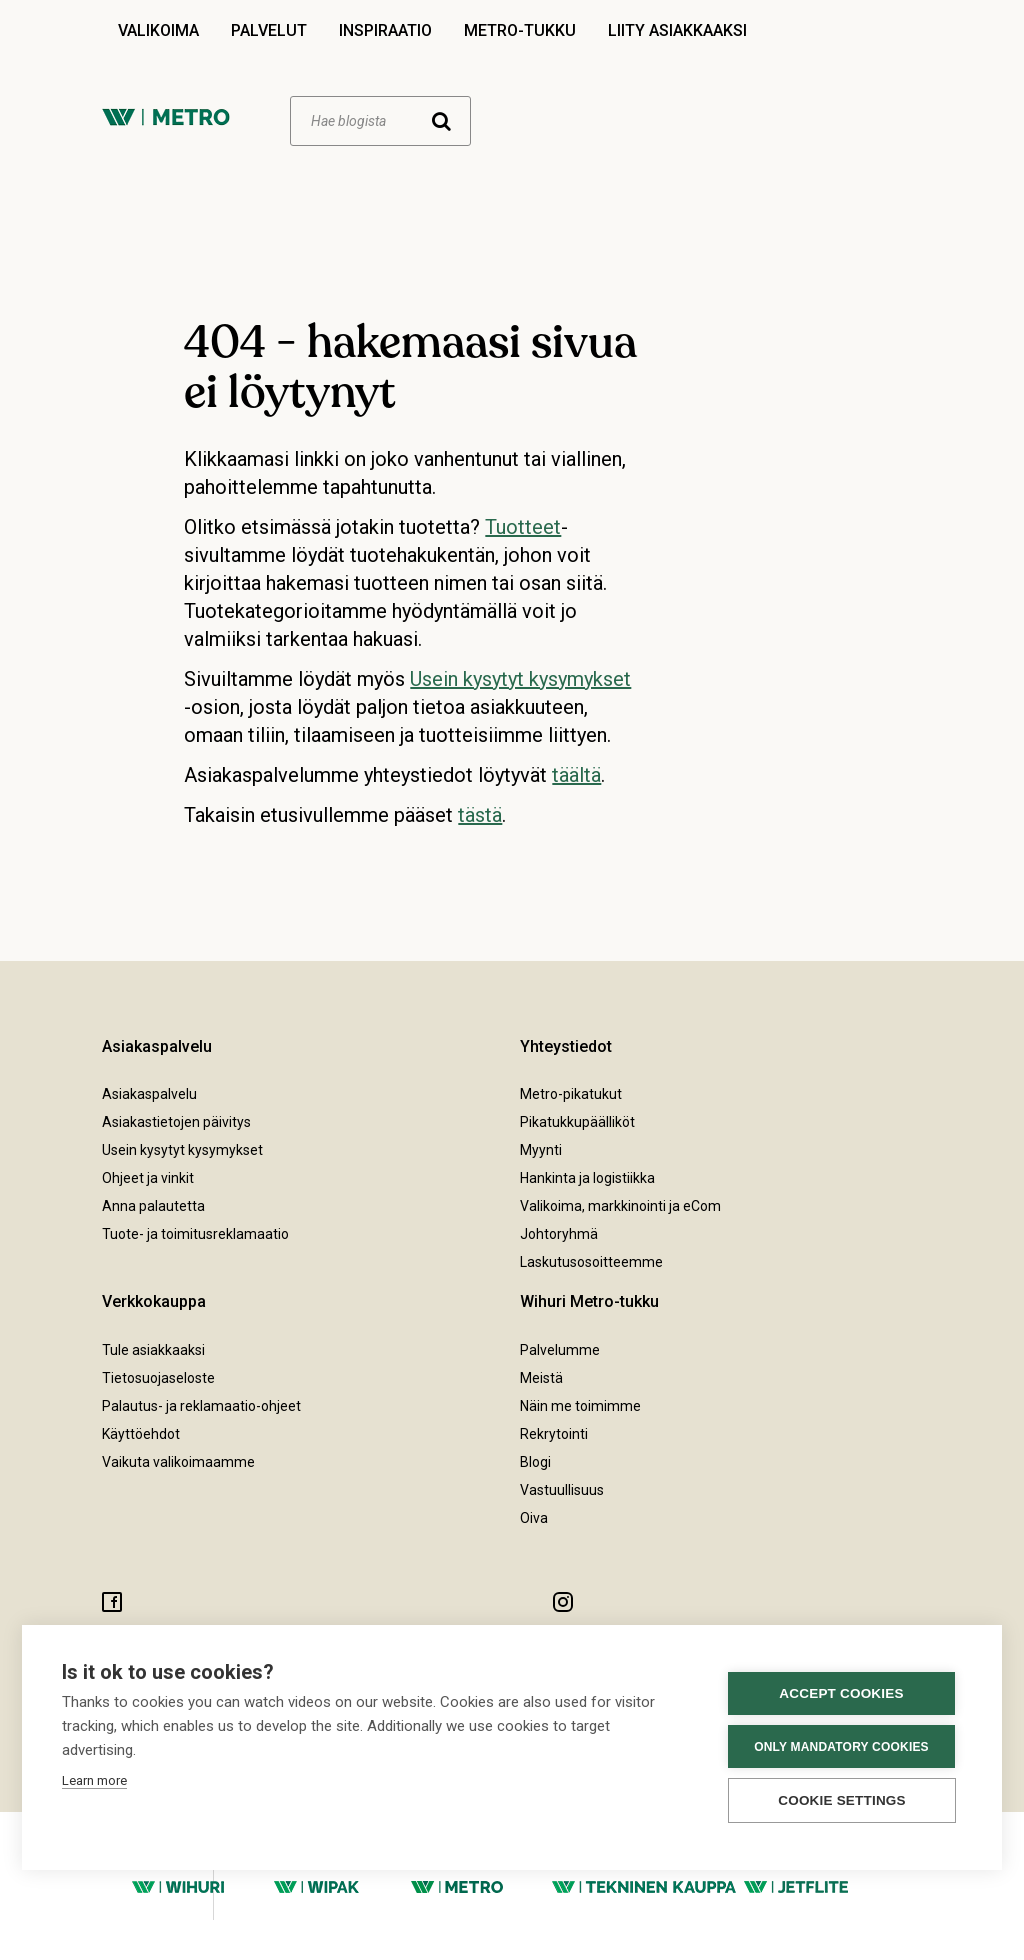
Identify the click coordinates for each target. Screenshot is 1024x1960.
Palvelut (269, 30)
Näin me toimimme (580, 1406)
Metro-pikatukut (571, 1094)
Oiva (534, 1518)
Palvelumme (560, 1350)
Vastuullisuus (562, 1490)
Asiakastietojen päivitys (176, 1122)
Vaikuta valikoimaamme (178, 1462)
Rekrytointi (554, 1434)
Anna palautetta (153, 1206)
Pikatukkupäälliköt (577, 1122)
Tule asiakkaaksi (153, 1350)
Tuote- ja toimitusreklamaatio (195, 1234)
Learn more (94, 1780)
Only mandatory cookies (841, 1747)
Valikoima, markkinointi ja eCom (620, 1206)
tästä (480, 815)
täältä (576, 775)
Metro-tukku (520, 30)
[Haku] (380, 121)
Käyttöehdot (141, 1434)
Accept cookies (841, 1693)
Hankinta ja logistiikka (587, 1178)
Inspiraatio (385, 30)
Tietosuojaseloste (158, 1378)
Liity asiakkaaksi (677, 30)
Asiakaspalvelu (149, 1094)
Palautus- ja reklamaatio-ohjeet (201, 1406)
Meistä (541, 1378)
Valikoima (158, 30)
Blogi (535, 1462)
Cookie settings (842, 1800)
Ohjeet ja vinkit (148, 1178)
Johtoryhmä (559, 1234)
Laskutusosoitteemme (591, 1262)
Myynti (541, 1150)
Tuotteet (523, 527)
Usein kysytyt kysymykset (520, 679)
